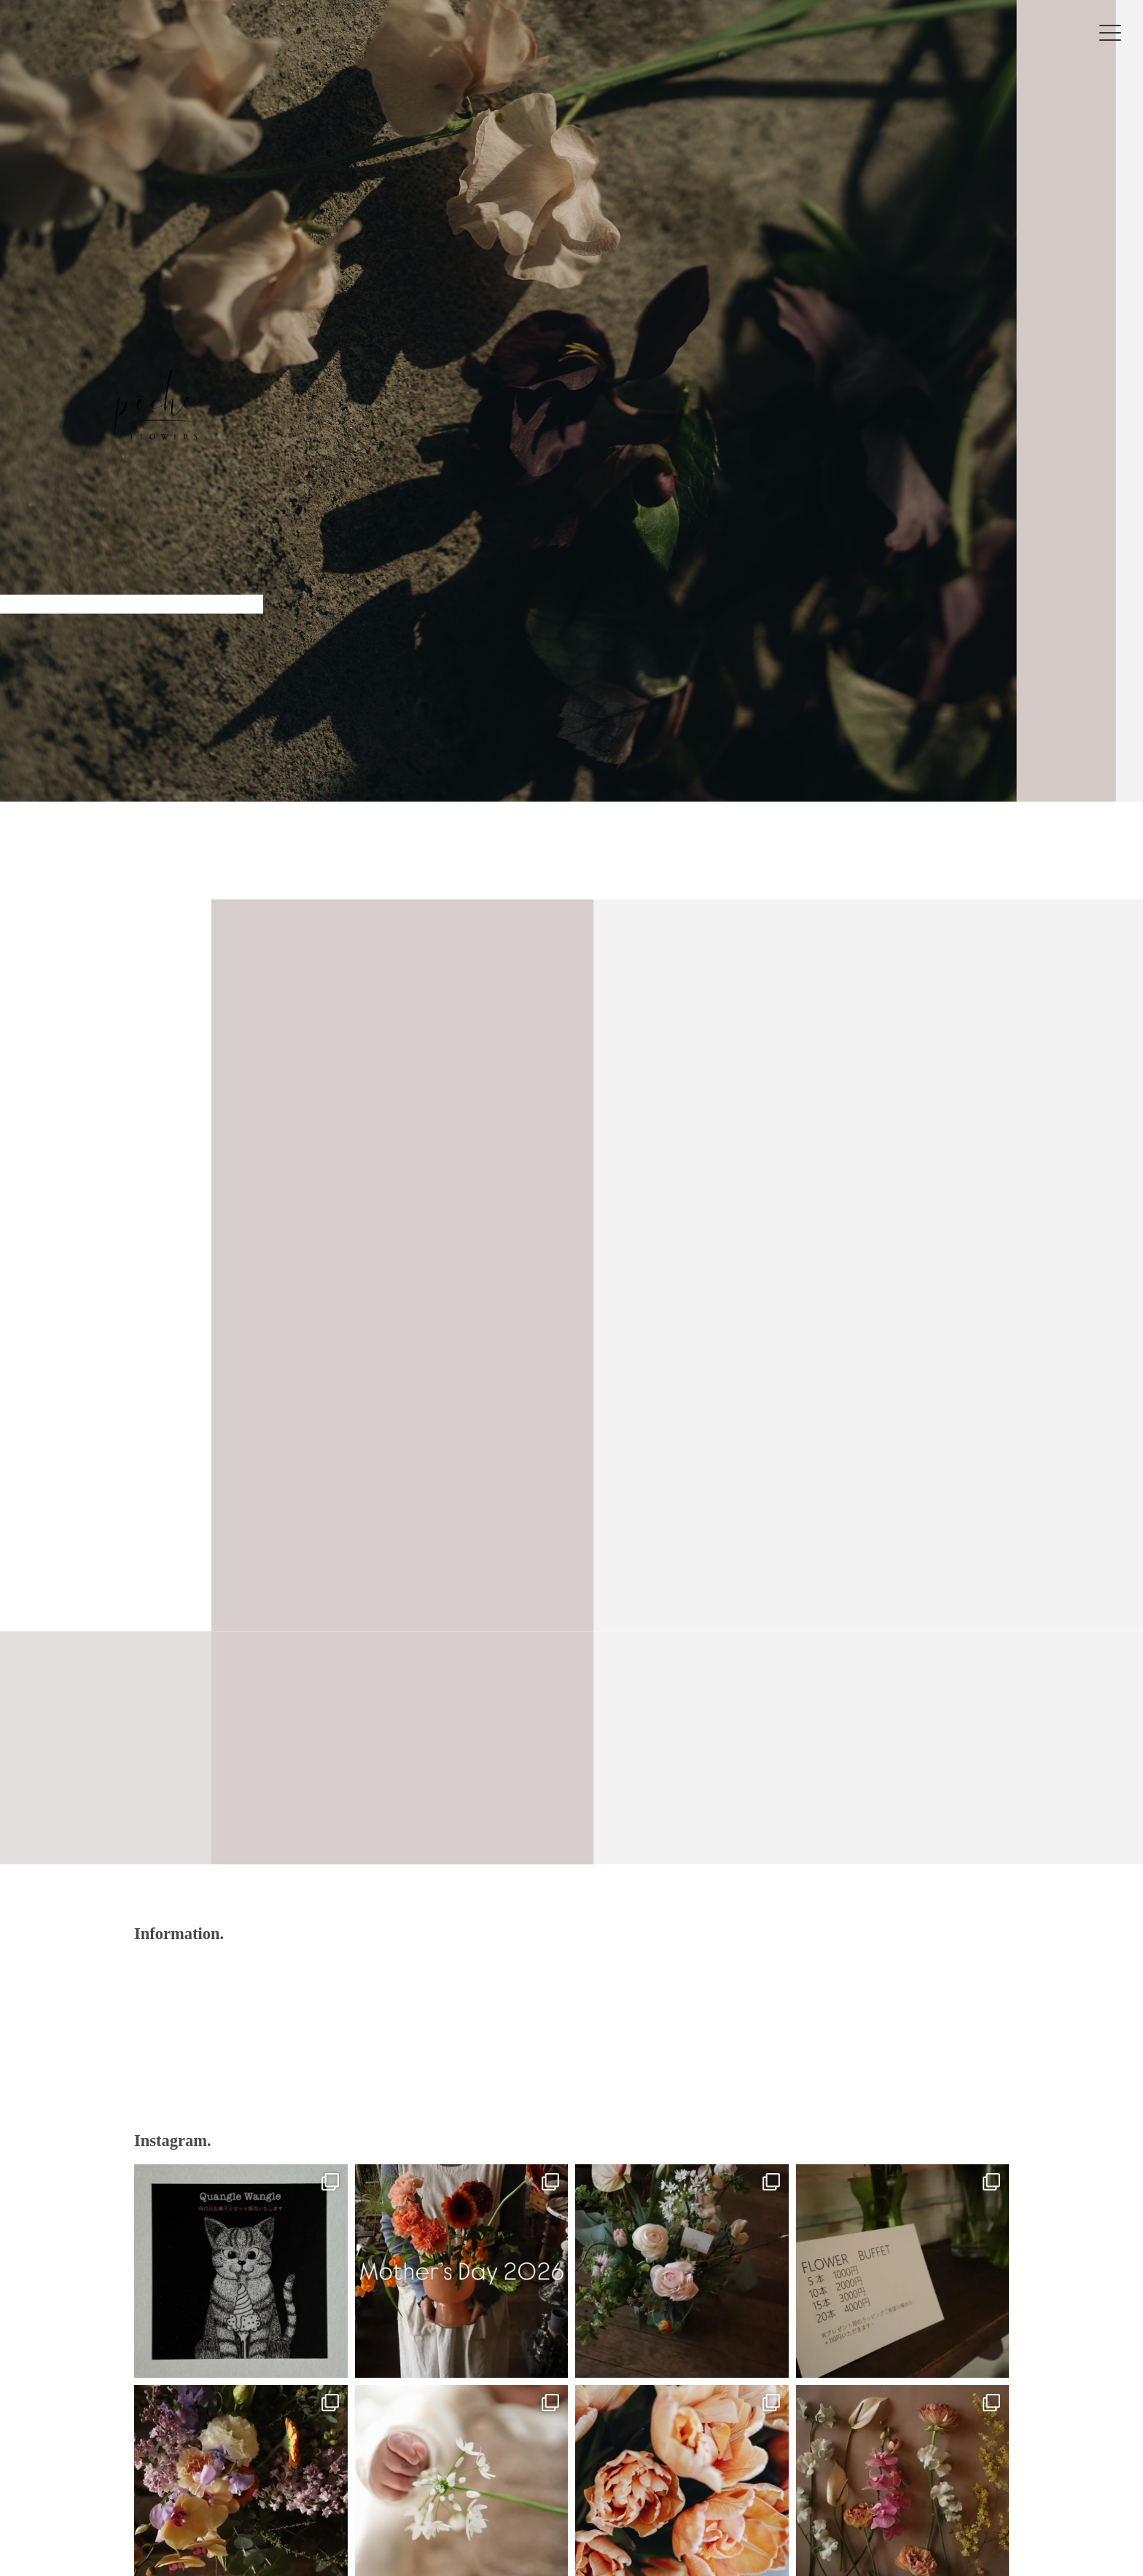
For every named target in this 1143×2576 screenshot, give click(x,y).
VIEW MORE (571, 1785)
